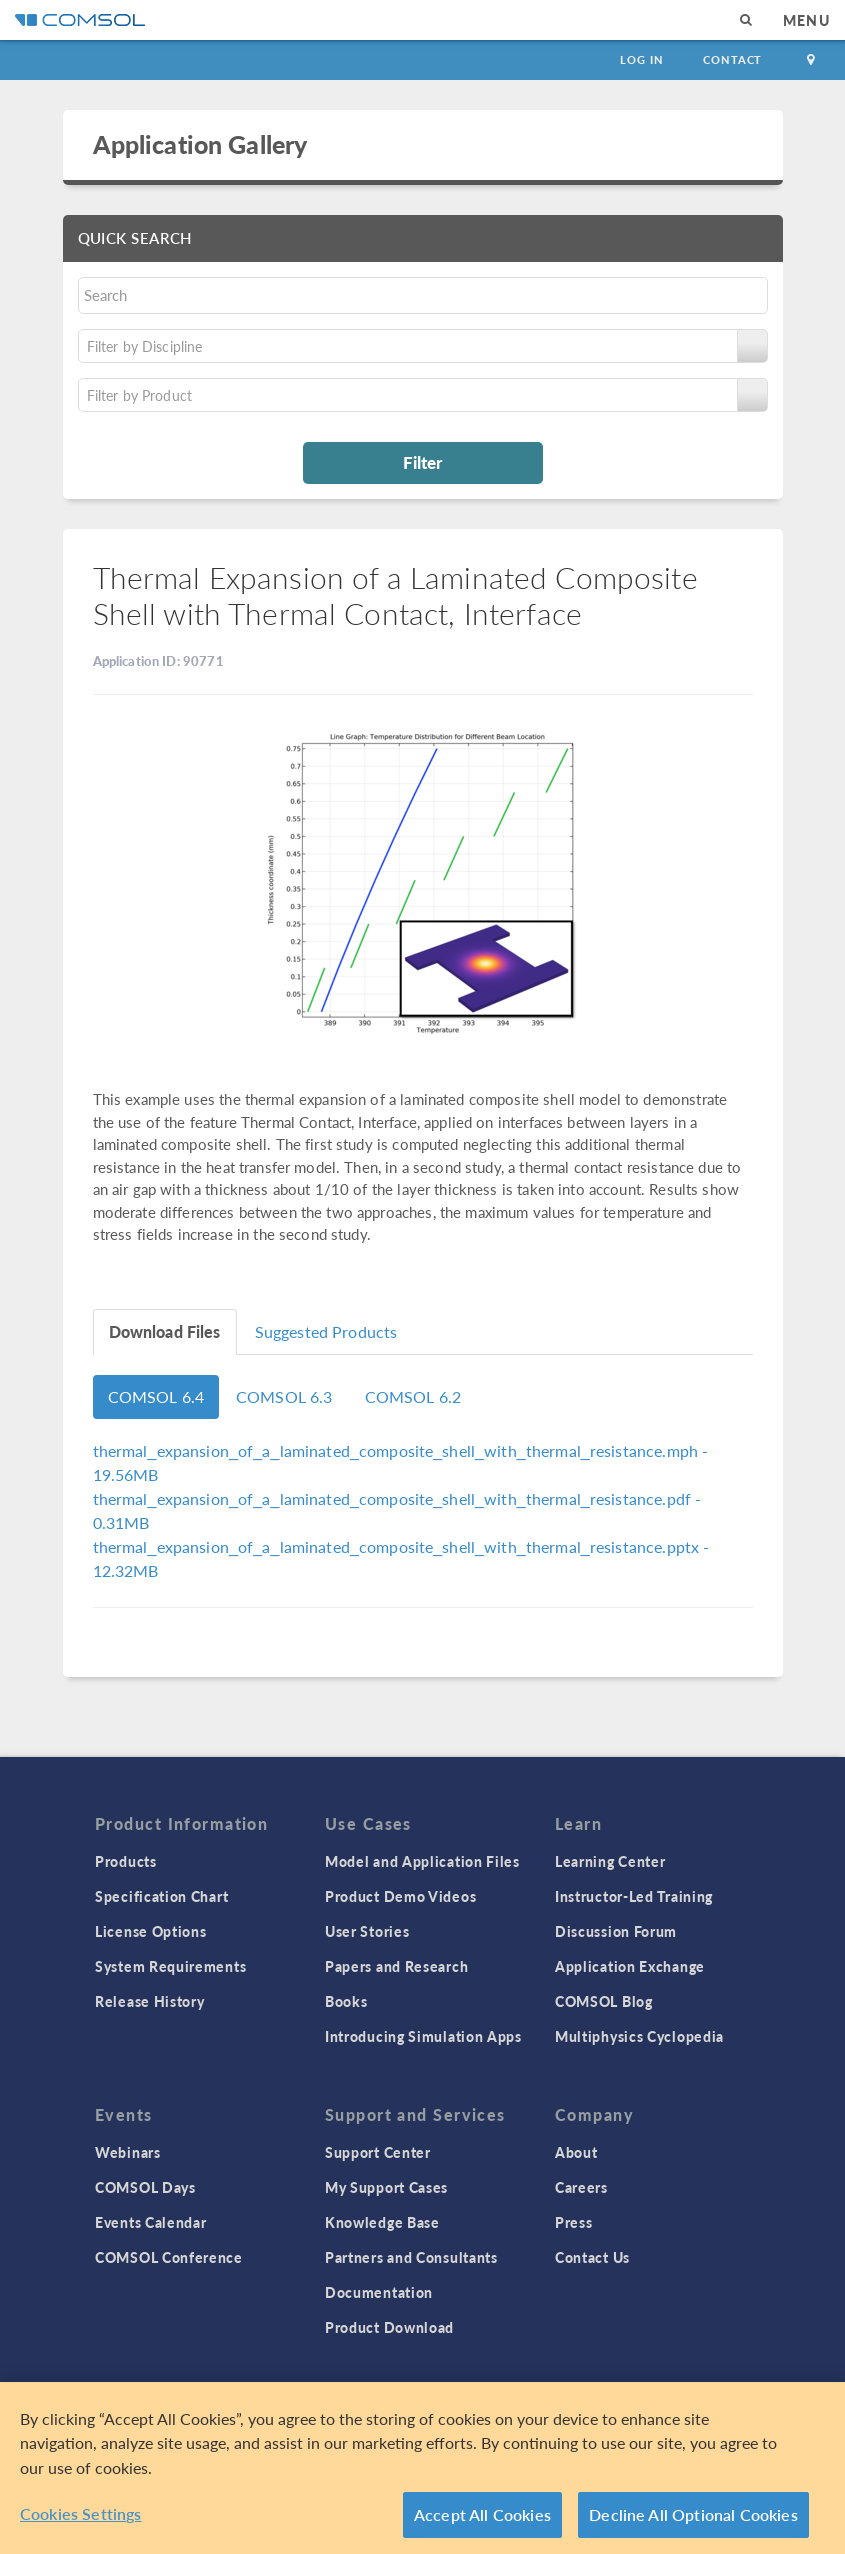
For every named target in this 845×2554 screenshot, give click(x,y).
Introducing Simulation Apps (423, 2036)
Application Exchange (630, 1966)
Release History (150, 2001)
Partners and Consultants (411, 2257)
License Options (151, 1931)
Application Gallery (200, 144)
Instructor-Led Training (634, 1896)
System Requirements (170, 1966)
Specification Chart (161, 1896)
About (576, 2152)
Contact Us (592, 2257)
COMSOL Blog (604, 2001)
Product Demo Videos (400, 1896)
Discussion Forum (616, 1931)
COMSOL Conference (169, 2257)
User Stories (367, 1931)
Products (126, 1861)
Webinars (128, 2152)
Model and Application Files (422, 1861)
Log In (641, 59)
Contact (732, 59)
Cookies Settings (81, 2513)
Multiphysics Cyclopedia (639, 2036)
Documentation (379, 2292)
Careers (581, 2187)
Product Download (389, 2327)
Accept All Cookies (482, 2514)
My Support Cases (386, 2187)
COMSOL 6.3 (284, 1396)
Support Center (378, 2152)
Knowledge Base (382, 2222)
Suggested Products (326, 1331)
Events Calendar (151, 2222)
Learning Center (610, 1861)
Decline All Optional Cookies (693, 2514)
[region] (422, 2468)
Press (574, 2222)
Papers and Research (396, 1966)
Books (346, 2001)
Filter (422, 462)
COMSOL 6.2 (413, 1396)
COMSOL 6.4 (156, 1396)
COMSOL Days (145, 2187)
